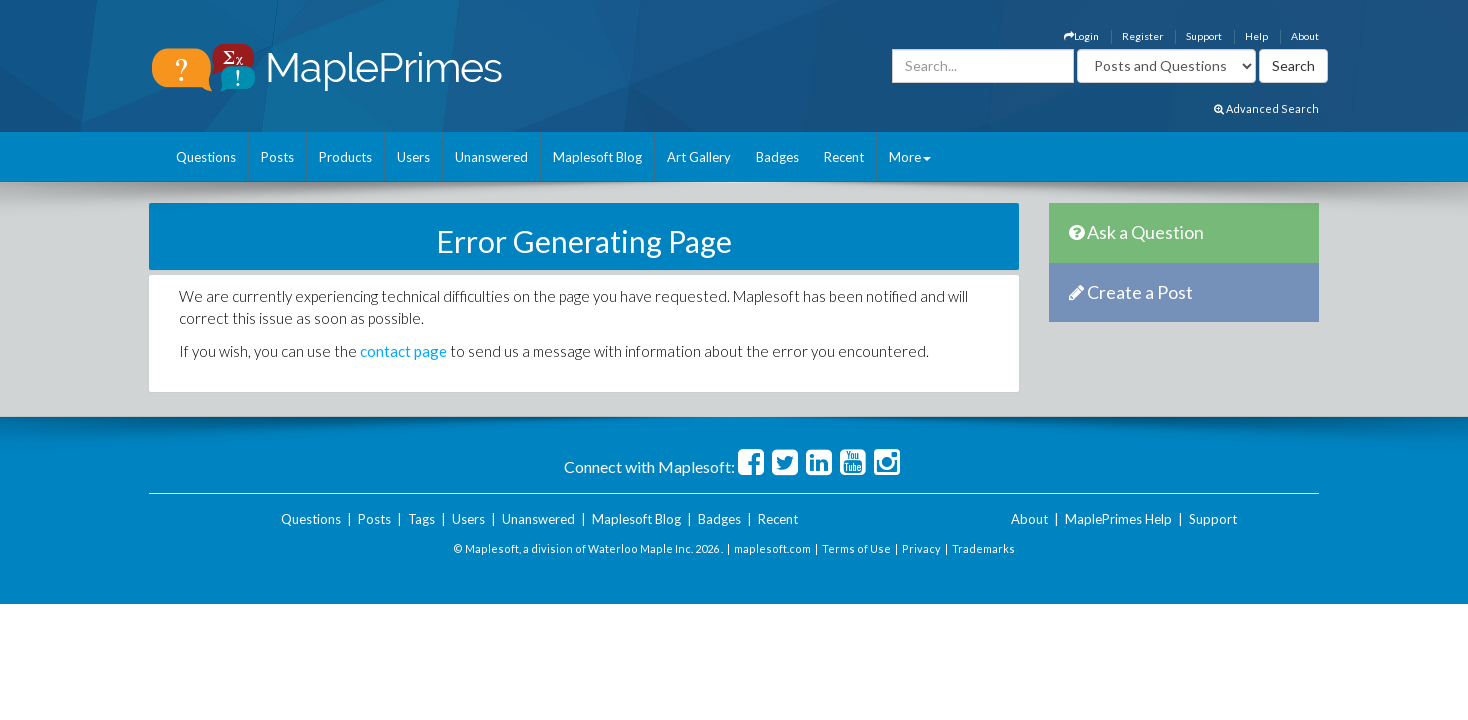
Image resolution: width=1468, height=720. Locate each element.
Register (1142, 36)
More (910, 157)
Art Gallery (699, 157)
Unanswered (491, 157)
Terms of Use (856, 548)
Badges (777, 157)
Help (1256, 36)
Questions (206, 157)
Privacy (921, 548)
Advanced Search (1266, 108)
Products (345, 157)
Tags (421, 519)
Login (1081, 36)
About (1305, 36)
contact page (403, 351)
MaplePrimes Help (1118, 519)
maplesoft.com (772, 548)
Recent (844, 157)
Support (1204, 36)
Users (413, 157)
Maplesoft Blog (597, 157)
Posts (277, 157)
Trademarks (983, 548)
